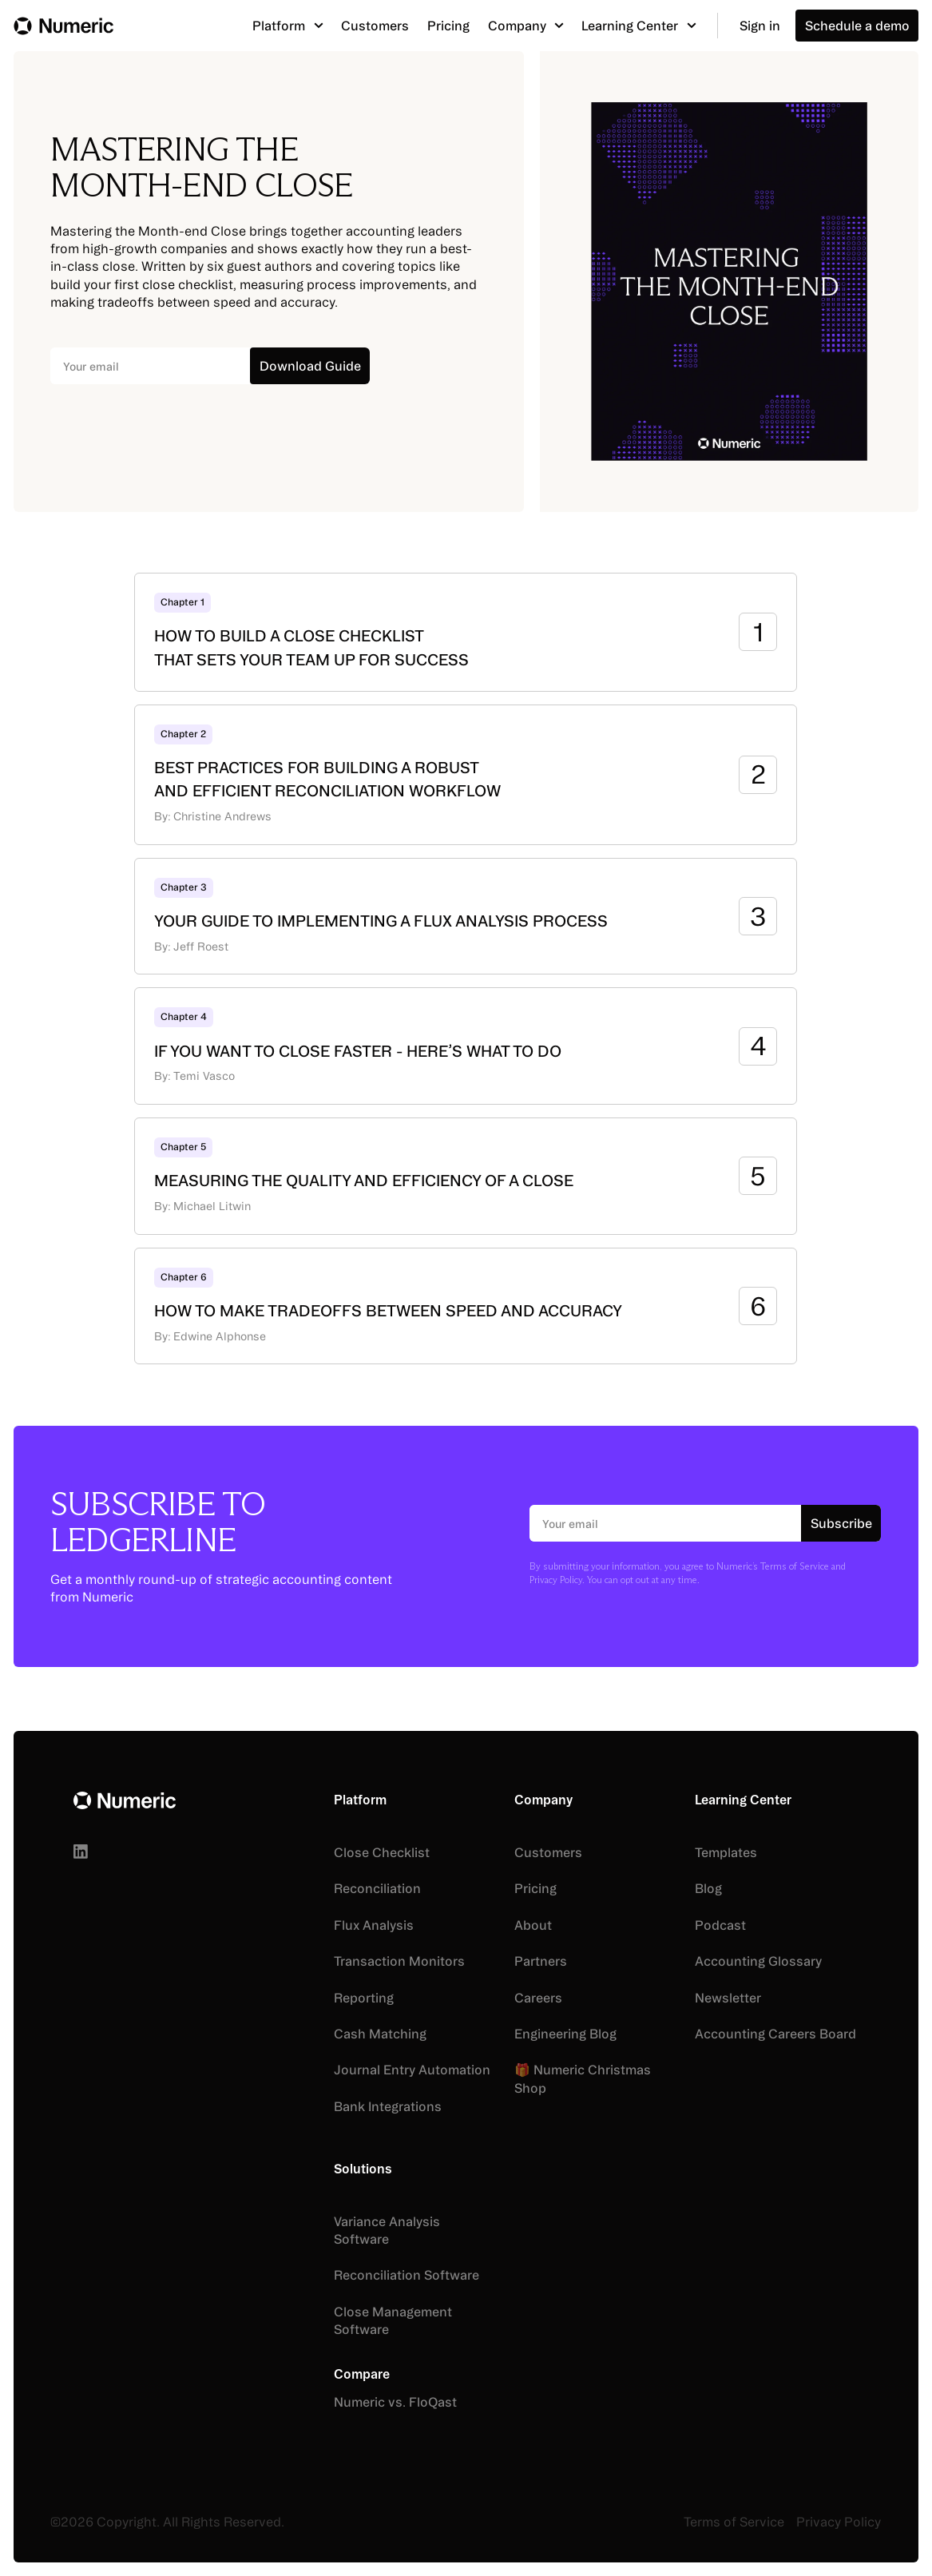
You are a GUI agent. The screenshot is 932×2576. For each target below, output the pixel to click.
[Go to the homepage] (124, 1801)
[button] (288, 25)
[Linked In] (80, 1851)
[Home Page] (63, 25)
